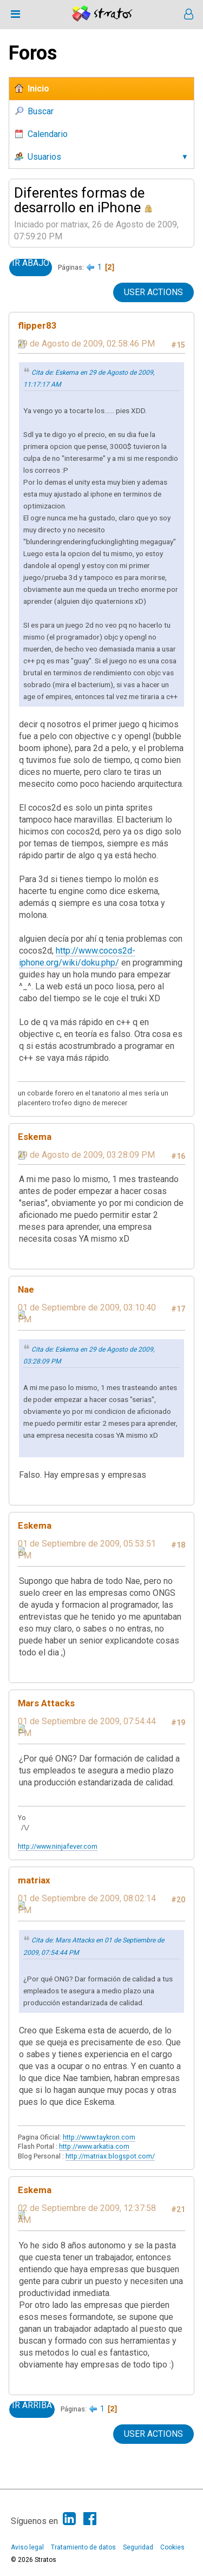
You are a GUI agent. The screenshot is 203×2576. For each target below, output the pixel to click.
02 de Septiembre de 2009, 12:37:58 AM (87, 2214)
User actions (153, 292)
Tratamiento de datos (83, 2547)
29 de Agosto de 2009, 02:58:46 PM (86, 343)
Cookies (172, 2547)
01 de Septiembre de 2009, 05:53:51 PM (87, 1549)
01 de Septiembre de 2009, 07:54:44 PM (87, 1727)
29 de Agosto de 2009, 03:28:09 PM (86, 1155)
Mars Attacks (46, 1703)
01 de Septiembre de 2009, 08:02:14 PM (87, 1904)
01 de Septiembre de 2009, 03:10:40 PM (87, 1313)
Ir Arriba (32, 2405)
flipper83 (37, 325)
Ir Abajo (30, 263)
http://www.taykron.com (99, 2137)
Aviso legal (27, 2547)
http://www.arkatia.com (94, 2146)
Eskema (34, 1136)
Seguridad (138, 2547)
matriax (34, 1880)
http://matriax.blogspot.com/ (110, 2156)
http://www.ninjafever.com (57, 1846)
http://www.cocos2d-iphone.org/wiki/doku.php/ (77, 956)
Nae (26, 1289)
